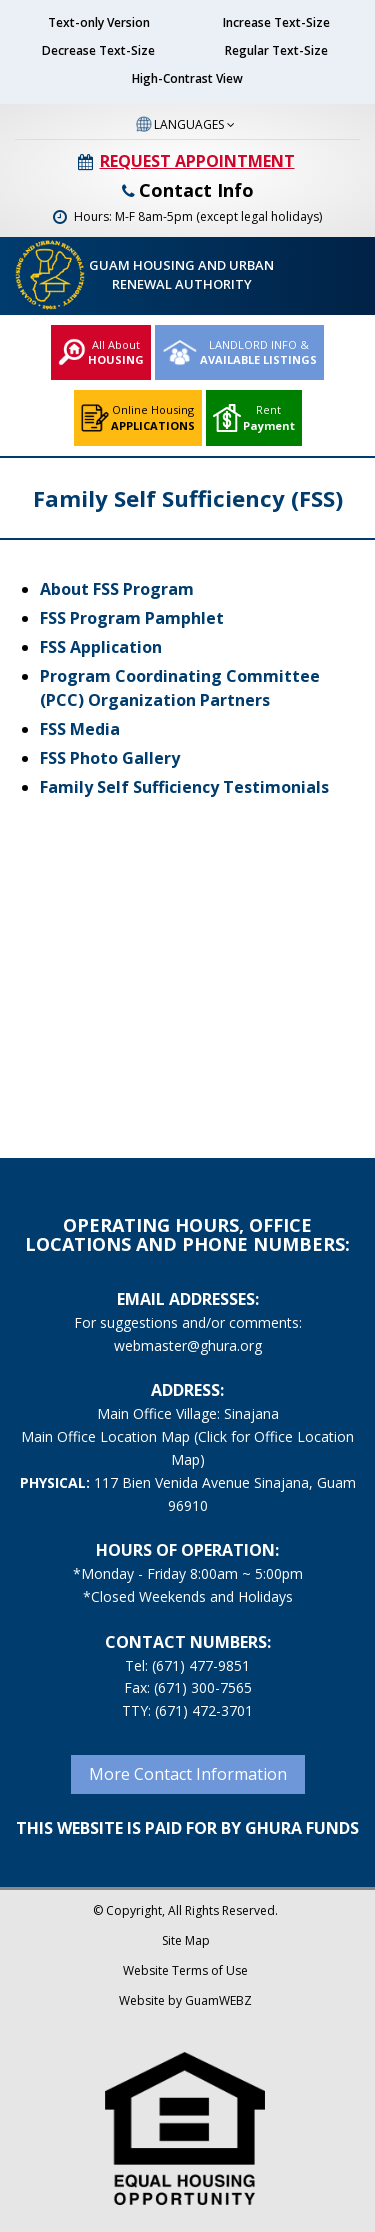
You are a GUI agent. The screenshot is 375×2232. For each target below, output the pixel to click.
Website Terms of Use (185, 1970)
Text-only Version (99, 22)
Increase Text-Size (276, 22)
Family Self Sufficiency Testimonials (184, 787)
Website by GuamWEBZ (185, 2000)
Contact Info (188, 190)
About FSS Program (117, 589)
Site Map (186, 1940)
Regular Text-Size (276, 50)
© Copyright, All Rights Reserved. (185, 1910)
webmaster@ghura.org (188, 1345)
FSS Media (80, 729)
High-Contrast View (187, 78)
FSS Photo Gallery (110, 758)
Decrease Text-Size (98, 50)
